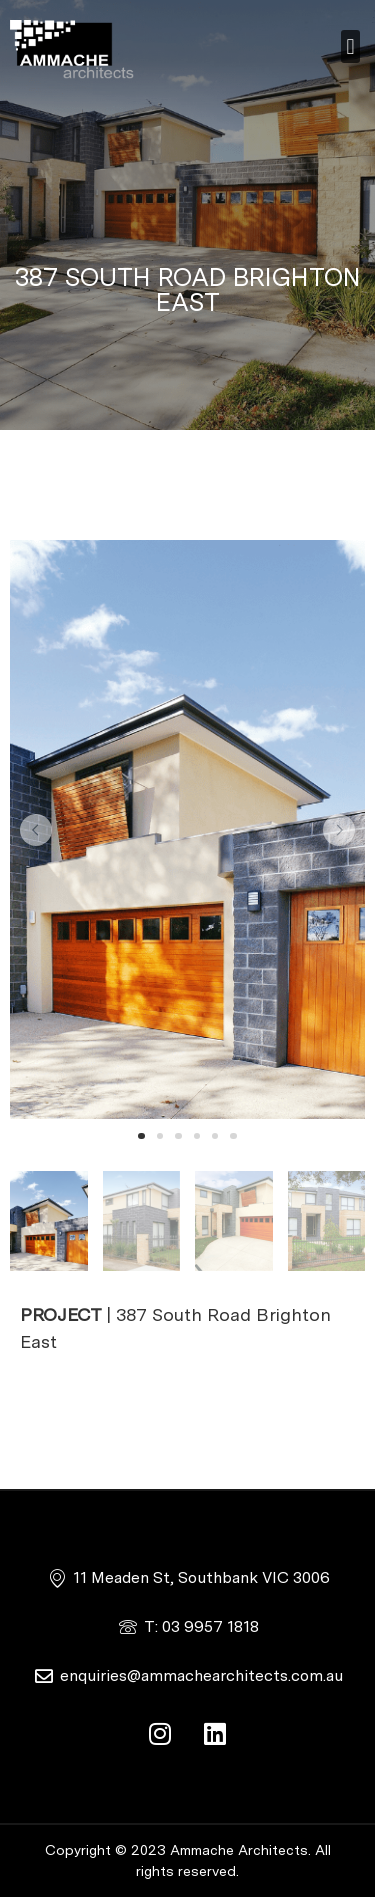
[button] (350, 46)
